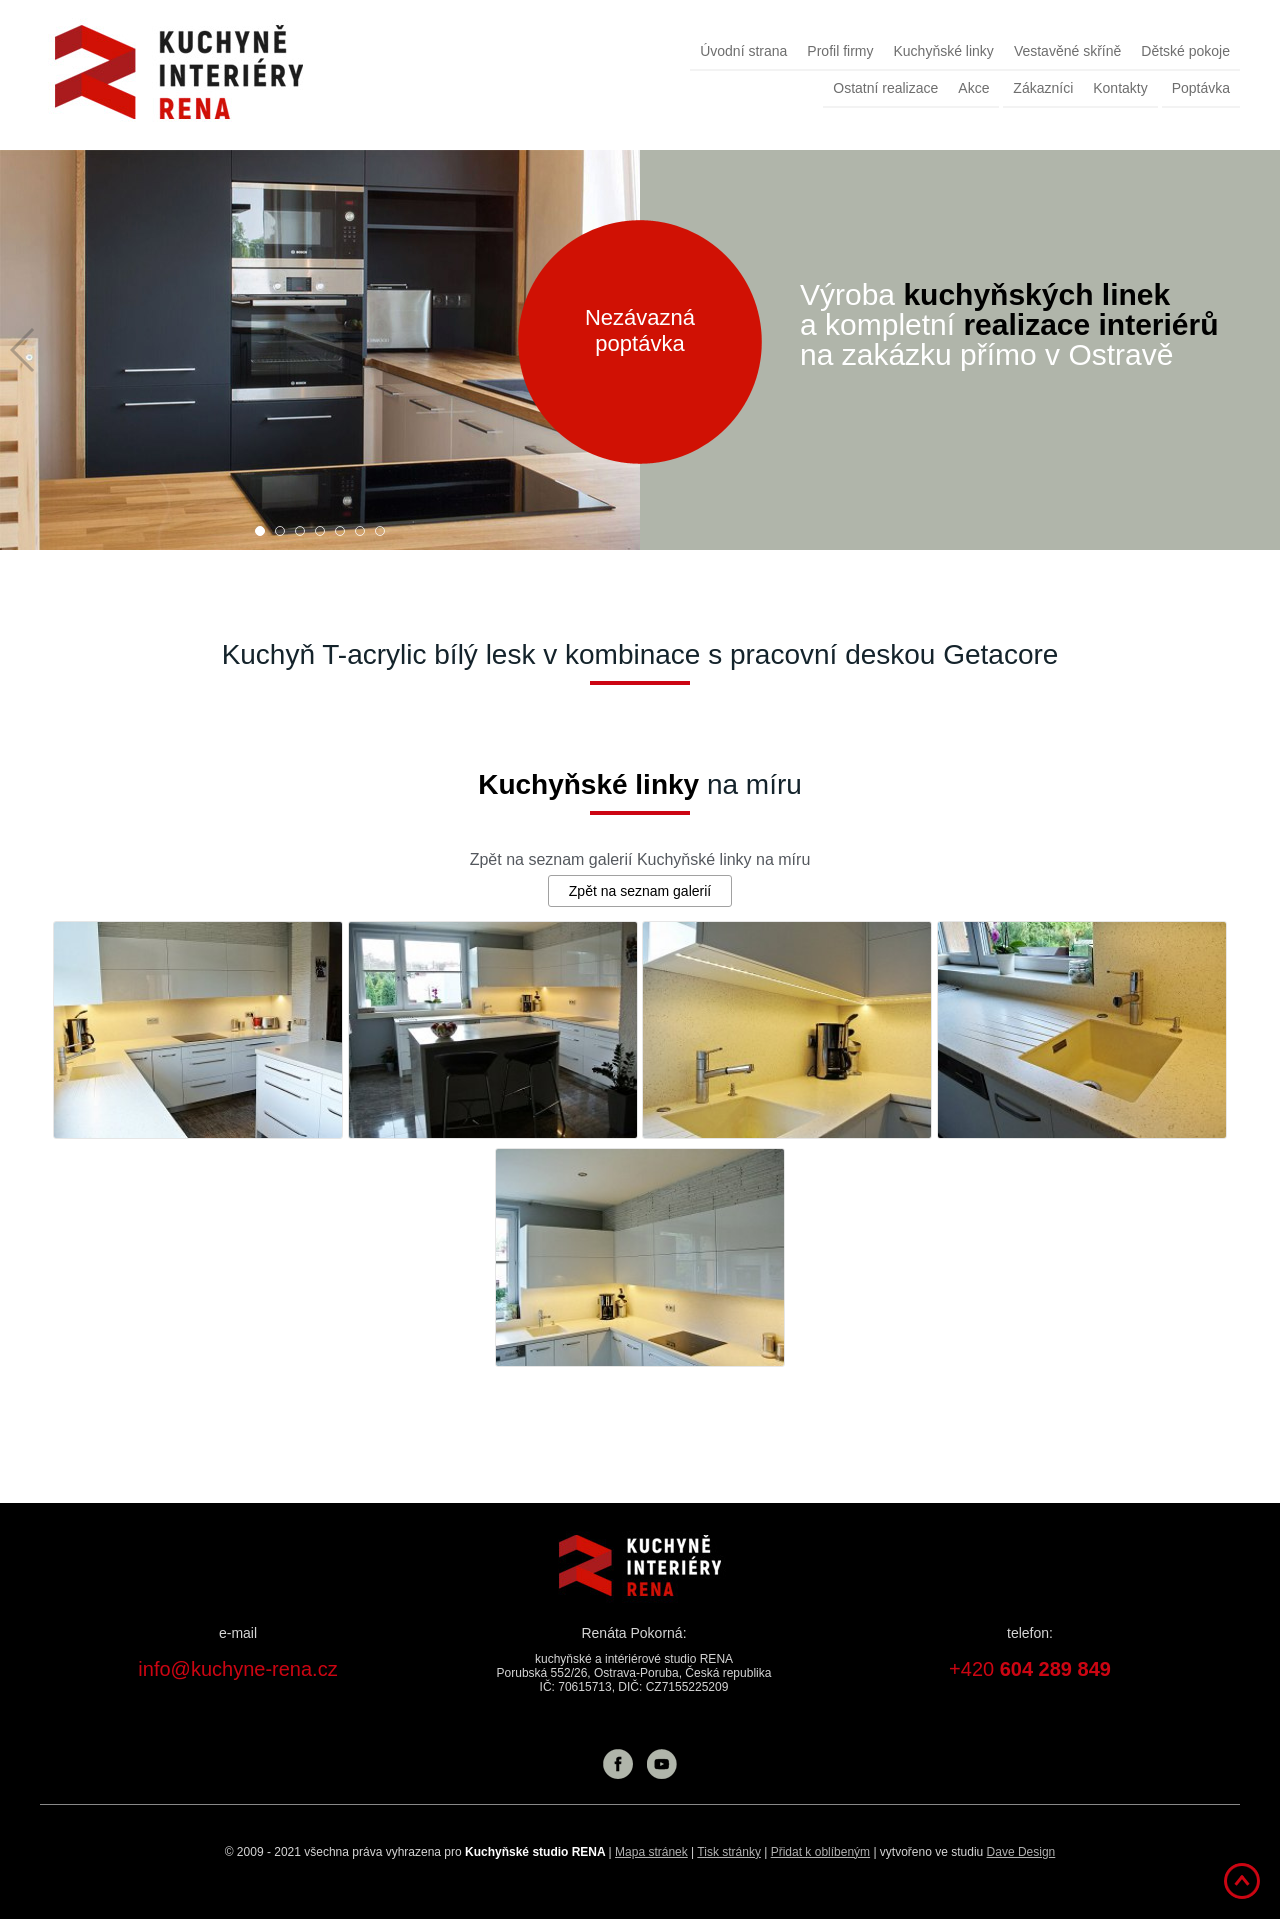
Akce (973, 88)
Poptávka (1201, 88)
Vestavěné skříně (1067, 51)
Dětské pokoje (1185, 51)
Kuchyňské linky (943, 51)
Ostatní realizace (885, 88)
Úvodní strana (743, 51)
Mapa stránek (651, 1852)
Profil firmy (840, 51)
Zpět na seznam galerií (640, 891)
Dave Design (1021, 1852)
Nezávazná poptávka (640, 330)
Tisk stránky (729, 1852)
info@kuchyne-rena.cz (237, 1669)
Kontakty (1120, 88)
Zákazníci (1043, 88)
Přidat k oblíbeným (820, 1852)
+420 (1030, 1669)
